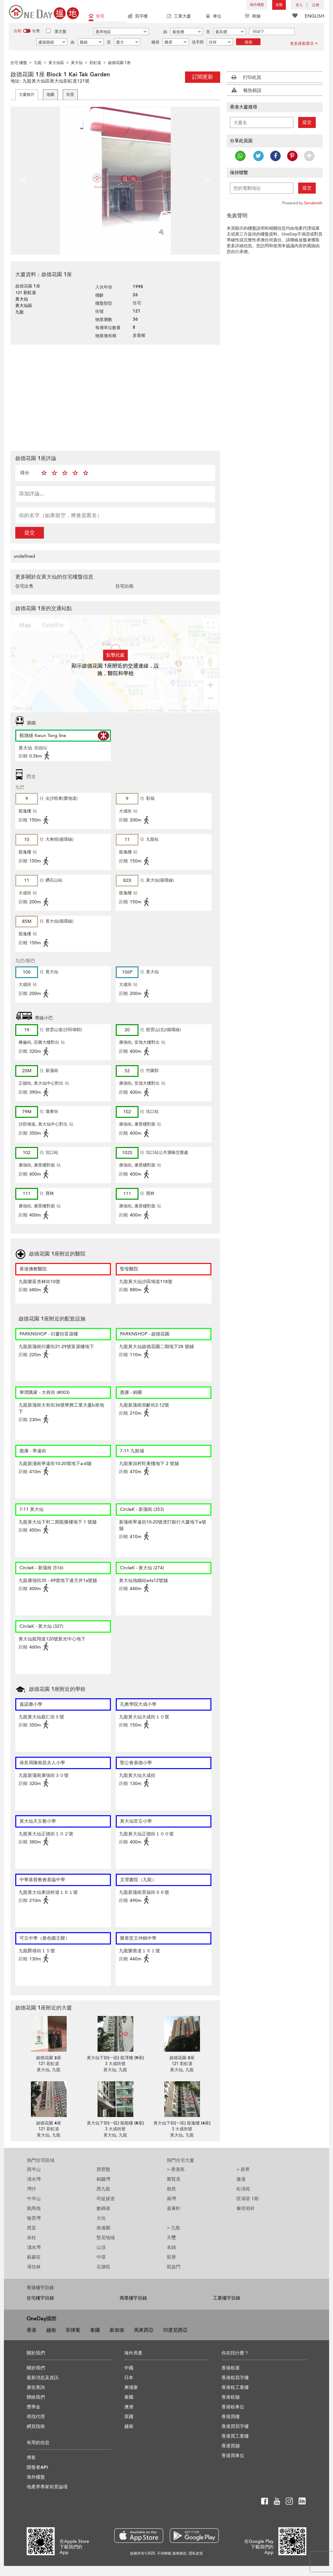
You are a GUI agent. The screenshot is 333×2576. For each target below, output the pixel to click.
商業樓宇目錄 (133, 2298)
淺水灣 (34, 2247)
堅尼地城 (106, 2238)
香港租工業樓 (235, 2387)
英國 (128, 2417)
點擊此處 (115, 655)
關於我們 (36, 2368)
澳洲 (128, 2407)
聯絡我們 (36, 2397)
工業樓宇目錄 (226, 2298)
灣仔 (31, 2189)
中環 (101, 2257)
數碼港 (103, 2208)
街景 (70, 94)
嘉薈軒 (173, 2208)
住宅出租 (124, 586)
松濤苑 (243, 2189)
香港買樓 (230, 2417)
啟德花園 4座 (48, 2123)
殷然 (171, 2189)
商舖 (252, 16)
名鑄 (171, 2247)
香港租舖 (230, 2397)
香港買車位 (232, 2456)
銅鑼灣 (103, 2179)
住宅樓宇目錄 (40, 2298)
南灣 (171, 2199)
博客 (31, 2458)
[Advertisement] (115, 396)
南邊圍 (103, 2228)
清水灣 (34, 2179)
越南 (51, 2330)
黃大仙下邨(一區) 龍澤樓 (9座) (115, 2058)
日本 (128, 2378)
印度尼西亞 (175, 2330)
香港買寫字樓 (235, 2426)
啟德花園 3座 (181, 2058)
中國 (128, 2368)
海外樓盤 (257, 4)
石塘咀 (103, 2267)
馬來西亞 (143, 2330)
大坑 (101, 2218)
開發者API (37, 2467)
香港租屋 (230, 2368)
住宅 (96, 16)
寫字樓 (138, 16)
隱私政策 (196, 2553)
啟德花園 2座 (48, 2058)
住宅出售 (24, 586)
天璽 (171, 2238)
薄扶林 (34, 2267)
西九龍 (103, 2189)
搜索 (248, 42)
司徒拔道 (106, 2199)
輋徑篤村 (245, 2208)
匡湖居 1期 (247, 2199)
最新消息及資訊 (43, 2378)
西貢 (31, 2228)
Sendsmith (313, 203)
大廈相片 (26, 94)
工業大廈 (179, 16)
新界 (243, 2169)
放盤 (279, 4)
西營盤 (103, 2169)
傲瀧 (241, 2179)
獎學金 (33, 2407)
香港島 (176, 2169)
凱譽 (171, 2257)
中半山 (34, 2199)
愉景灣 (34, 2218)
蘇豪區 (34, 2257)
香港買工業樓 (235, 2436)
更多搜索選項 (304, 43)
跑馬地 (34, 2208)
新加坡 (117, 2330)
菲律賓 (73, 2330)
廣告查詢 (36, 2387)
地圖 (50, 94)
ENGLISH (314, 16)
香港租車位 (232, 2407)
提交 (29, 532)
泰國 (95, 2330)
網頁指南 (36, 2426)
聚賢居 (173, 2179)
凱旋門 (173, 2267)
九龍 (173, 2228)
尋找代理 (36, 2417)
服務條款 (179, 2553)
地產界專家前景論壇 (47, 2487)
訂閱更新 (202, 77)
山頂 (101, 2247)
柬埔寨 (131, 2387)
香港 (31, 2330)
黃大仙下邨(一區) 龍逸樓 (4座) (181, 2123)
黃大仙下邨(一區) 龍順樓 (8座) (115, 2123)
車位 (213, 16)
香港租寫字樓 (235, 2378)
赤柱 (31, 2238)
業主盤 (60, 31)
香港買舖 (230, 2446)
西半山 (34, 2169)
